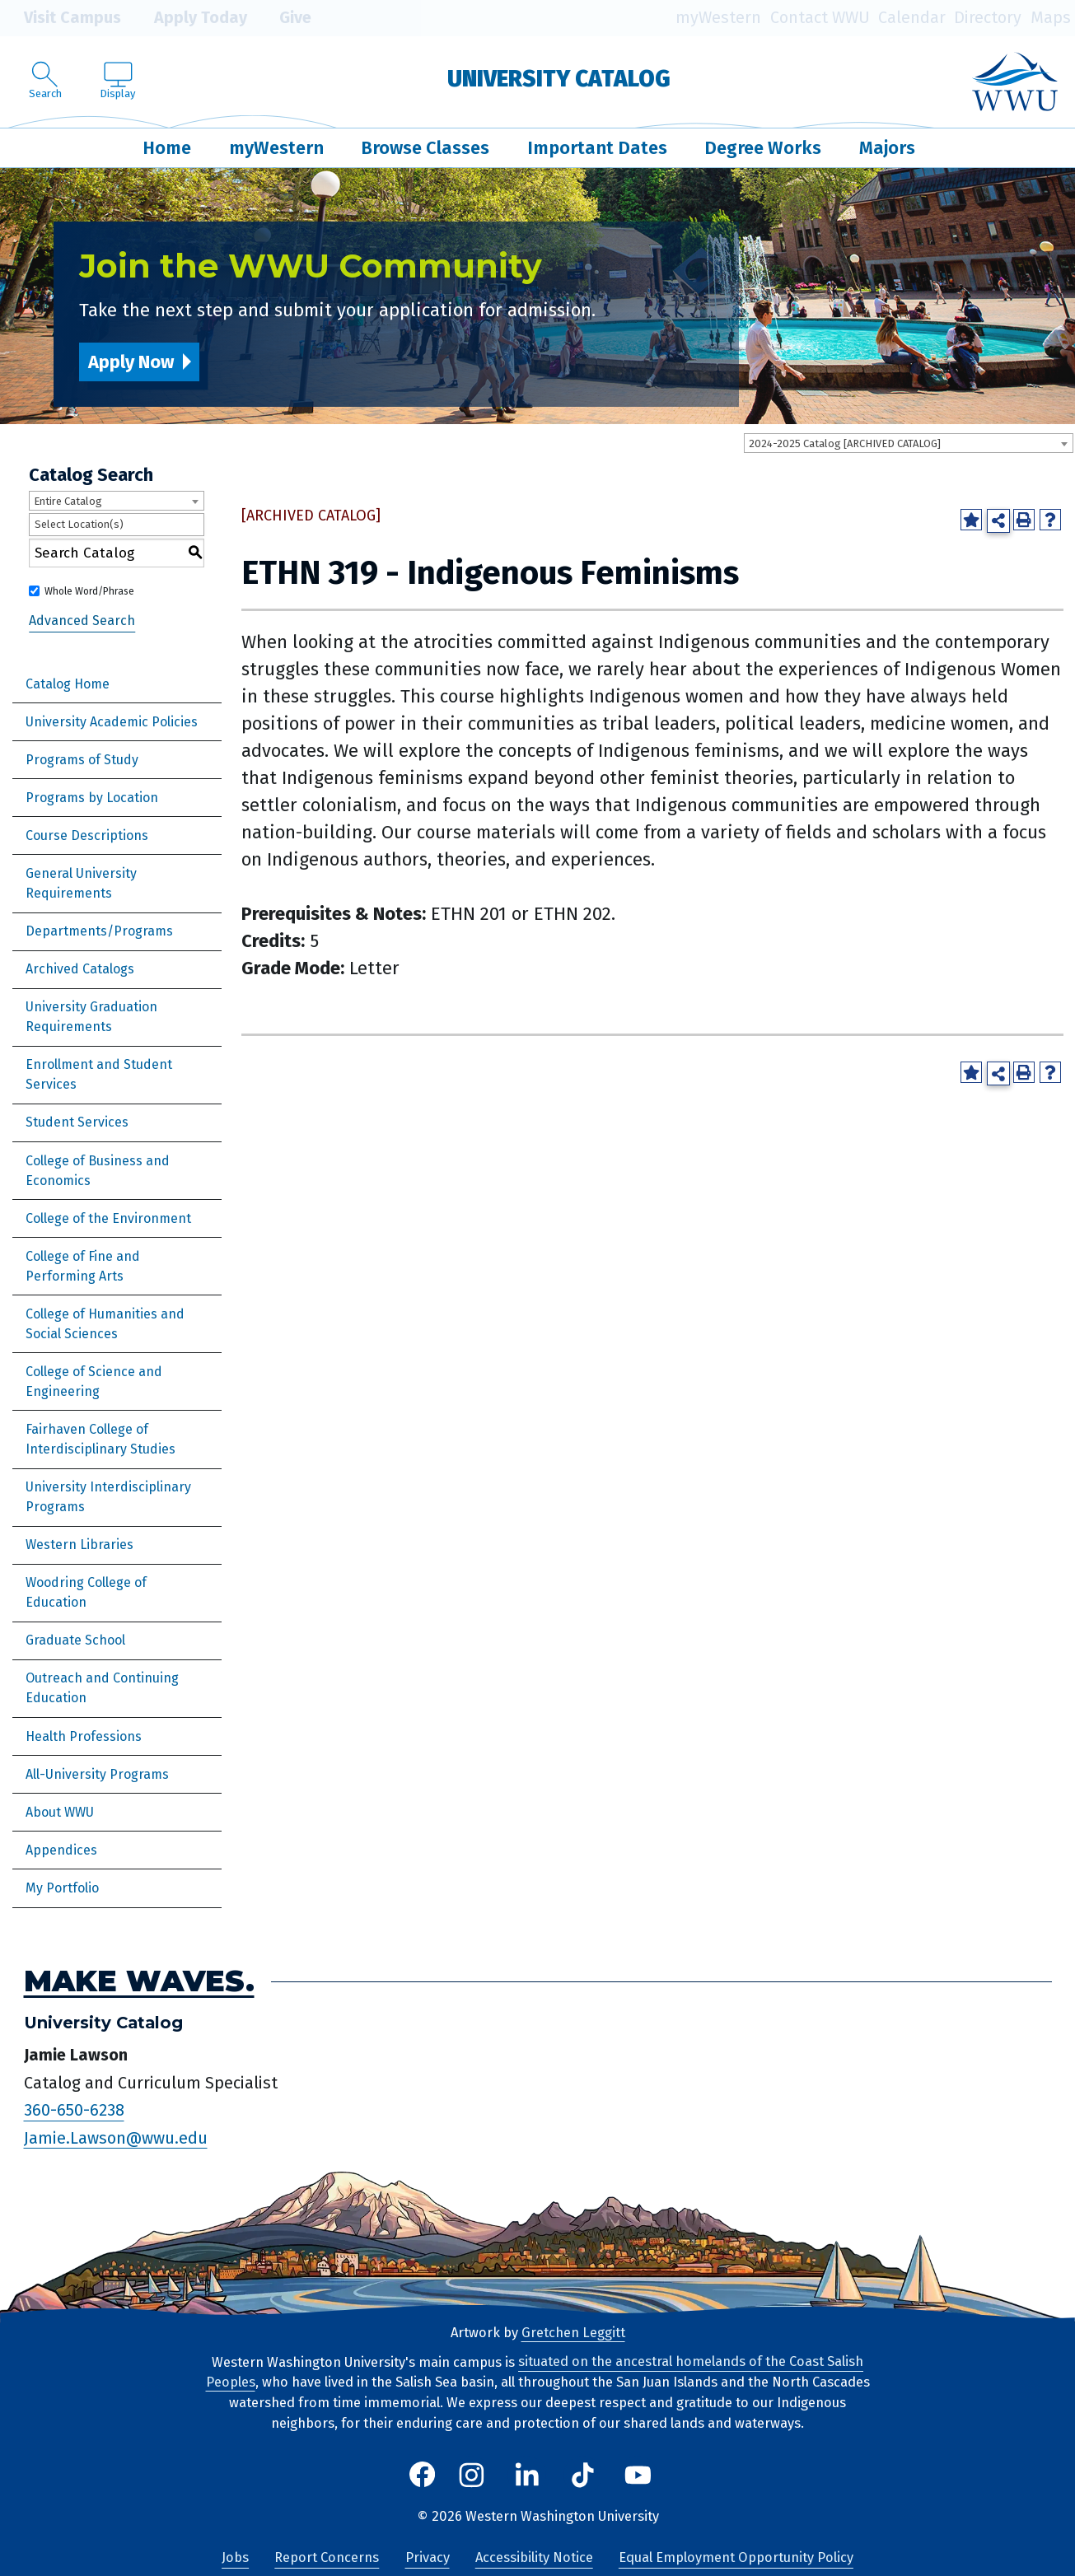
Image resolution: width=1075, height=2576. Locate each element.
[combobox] (908, 443)
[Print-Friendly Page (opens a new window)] (1024, 519)
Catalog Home (68, 684)
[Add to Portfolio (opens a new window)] (971, 519)
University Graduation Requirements (91, 1016)
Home (167, 148)
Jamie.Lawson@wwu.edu (116, 2138)
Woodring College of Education (86, 1592)
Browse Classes (425, 148)
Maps (1051, 17)
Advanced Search (82, 621)
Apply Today (188, 18)
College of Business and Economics (98, 1170)
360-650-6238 (74, 2111)
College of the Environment (108, 1218)
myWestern (718, 17)
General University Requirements (81, 883)
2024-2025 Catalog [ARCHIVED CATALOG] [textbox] (845, 443)
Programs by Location (92, 797)
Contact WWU (820, 17)
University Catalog (559, 78)
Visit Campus (60, 18)
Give (283, 18)
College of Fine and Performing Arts (83, 1266)
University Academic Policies (112, 722)
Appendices (61, 1850)
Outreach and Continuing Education (102, 1688)
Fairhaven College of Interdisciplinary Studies (100, 1439)
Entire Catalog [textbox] (68, 501)
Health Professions (84, 1736)
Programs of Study (82, 760)
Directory (987, 17)
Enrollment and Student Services (99, 1074)
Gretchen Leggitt (573, 2332)
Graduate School (75, 1640)
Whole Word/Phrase (89, 591)
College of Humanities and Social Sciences (105, 1324)
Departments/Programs (99, 931)
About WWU (60, 1812)
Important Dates (597, 148)
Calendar (912, 17)
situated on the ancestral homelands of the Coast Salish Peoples (535, 2372)
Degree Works (762, 148)
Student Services (77, 1122)
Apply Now (131, 362)
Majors (887, 148)
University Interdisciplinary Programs (108, 1496)
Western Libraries (79, 1544)
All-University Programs (97, 1774)
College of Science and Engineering (94, 1381)
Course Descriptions (87, 835)
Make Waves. (139, 1981)
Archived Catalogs (80, 969)
